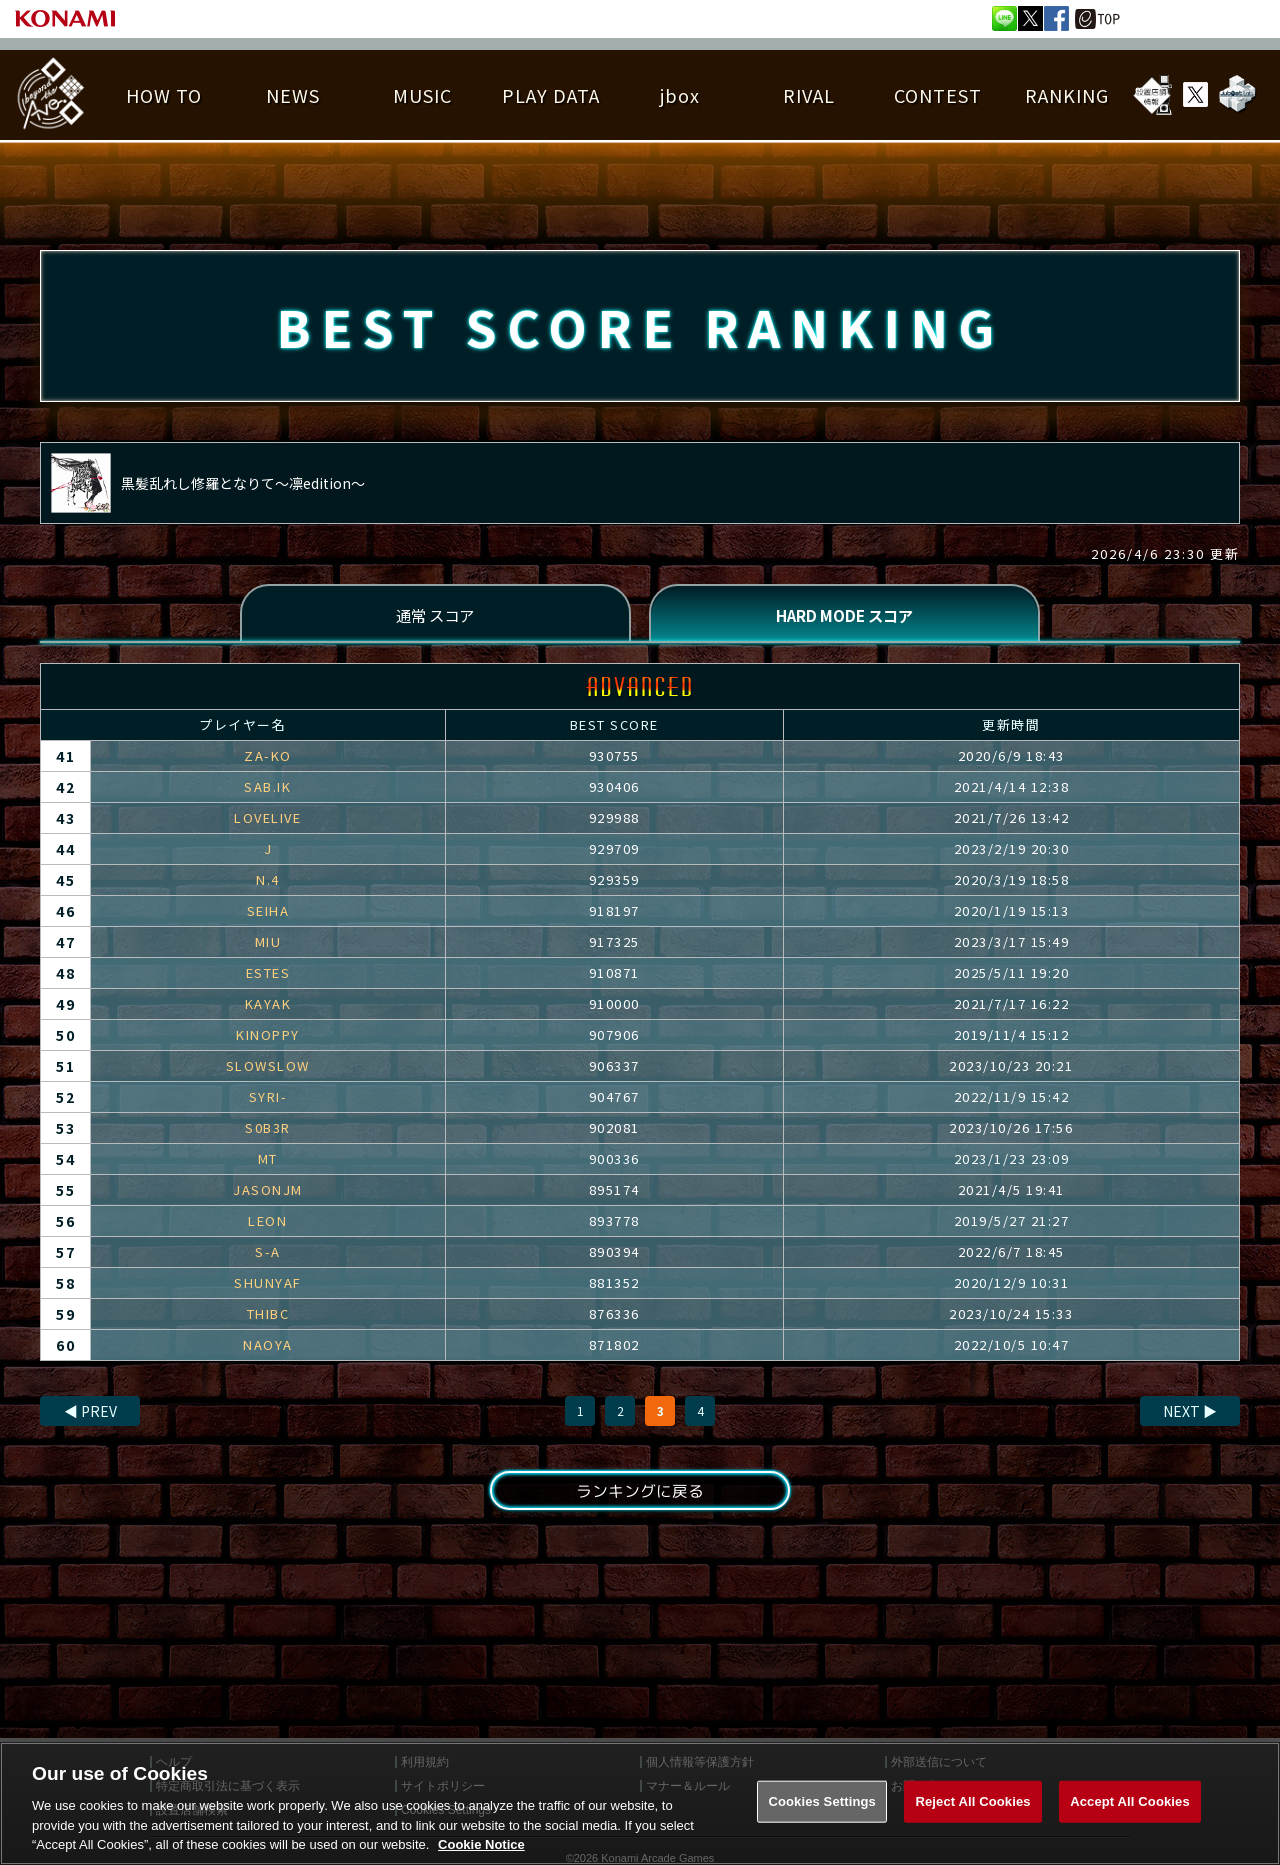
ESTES (268, 975)
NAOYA (268, 1347)
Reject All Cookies (972, 1818)
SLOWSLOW (268, 1068)
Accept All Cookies (1130, 1818)
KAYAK (268, 1006)
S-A (268, 1254)
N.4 (268, 882)
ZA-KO (268, 758)
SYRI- (268, 1099)
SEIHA (268, 913)
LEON (267, 1223)
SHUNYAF (268, 1285)
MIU (268, 944)
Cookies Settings (822, 1818)
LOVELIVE (267, 820)
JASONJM (268, 1192)
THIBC (268, 1316)
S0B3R (268, 1130)
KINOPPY (268, 1037)
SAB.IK (267, 789)
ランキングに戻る (640, 1494)
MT (268, 1161)
